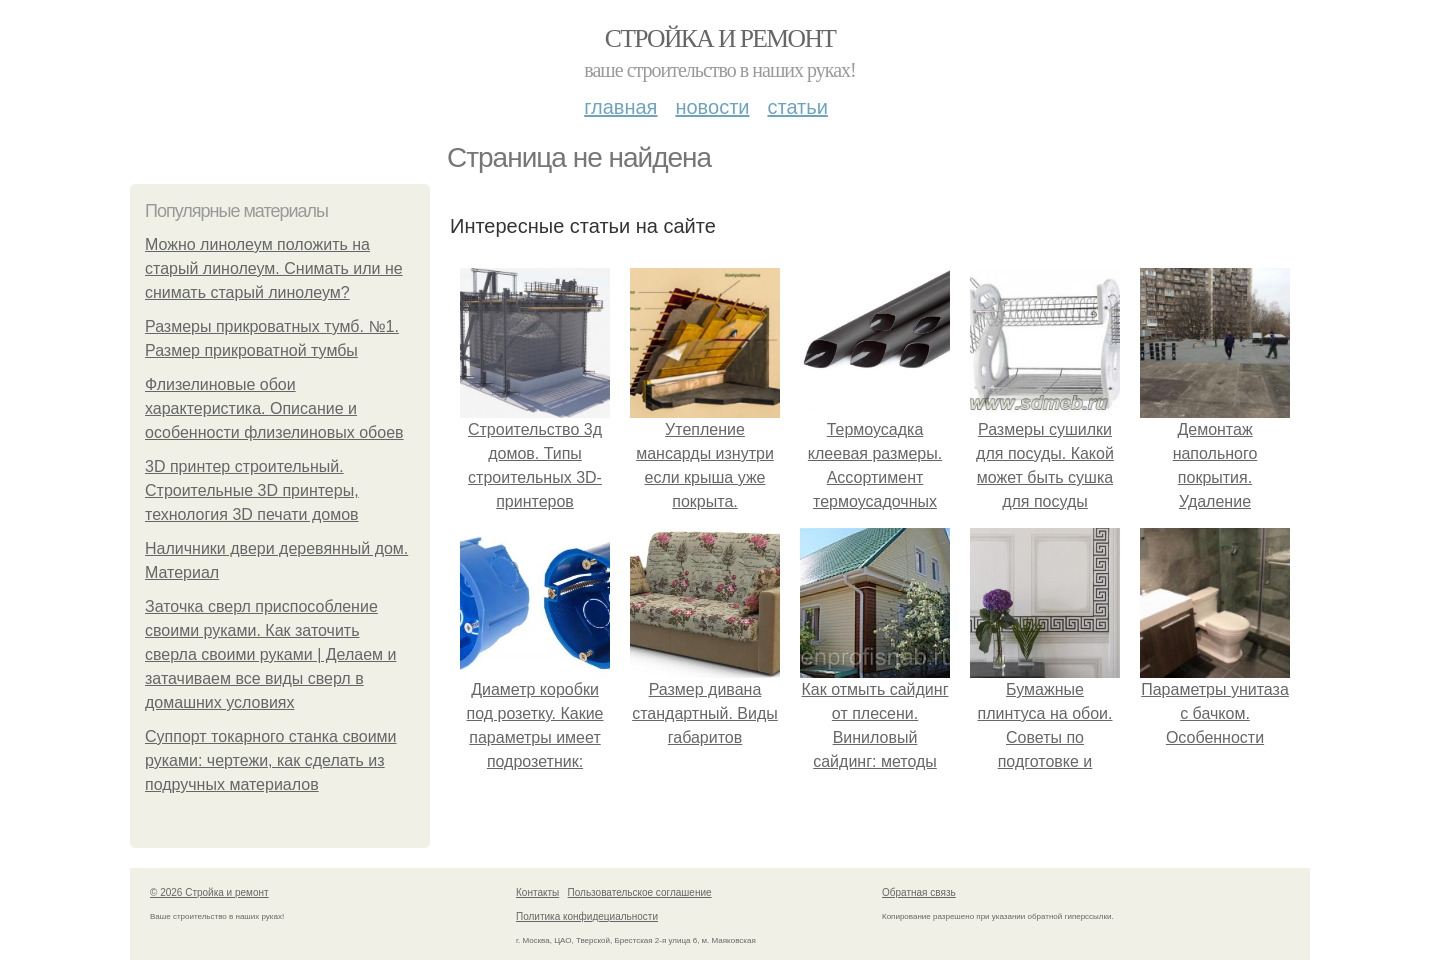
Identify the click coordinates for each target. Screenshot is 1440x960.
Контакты (537, 892)
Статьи (797, 107)
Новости (712, 107)
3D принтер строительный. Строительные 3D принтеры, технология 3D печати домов (252, 490)
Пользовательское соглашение (640, 892)
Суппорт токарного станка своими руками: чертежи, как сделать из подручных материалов (271, 760)
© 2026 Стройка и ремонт (209, 892)
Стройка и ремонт (720, 38)
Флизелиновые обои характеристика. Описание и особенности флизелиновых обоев (274, 408)
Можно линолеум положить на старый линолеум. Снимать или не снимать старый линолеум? (274, 268)
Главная (620, 107)
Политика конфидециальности (587, 916)
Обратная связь (919, 892)
